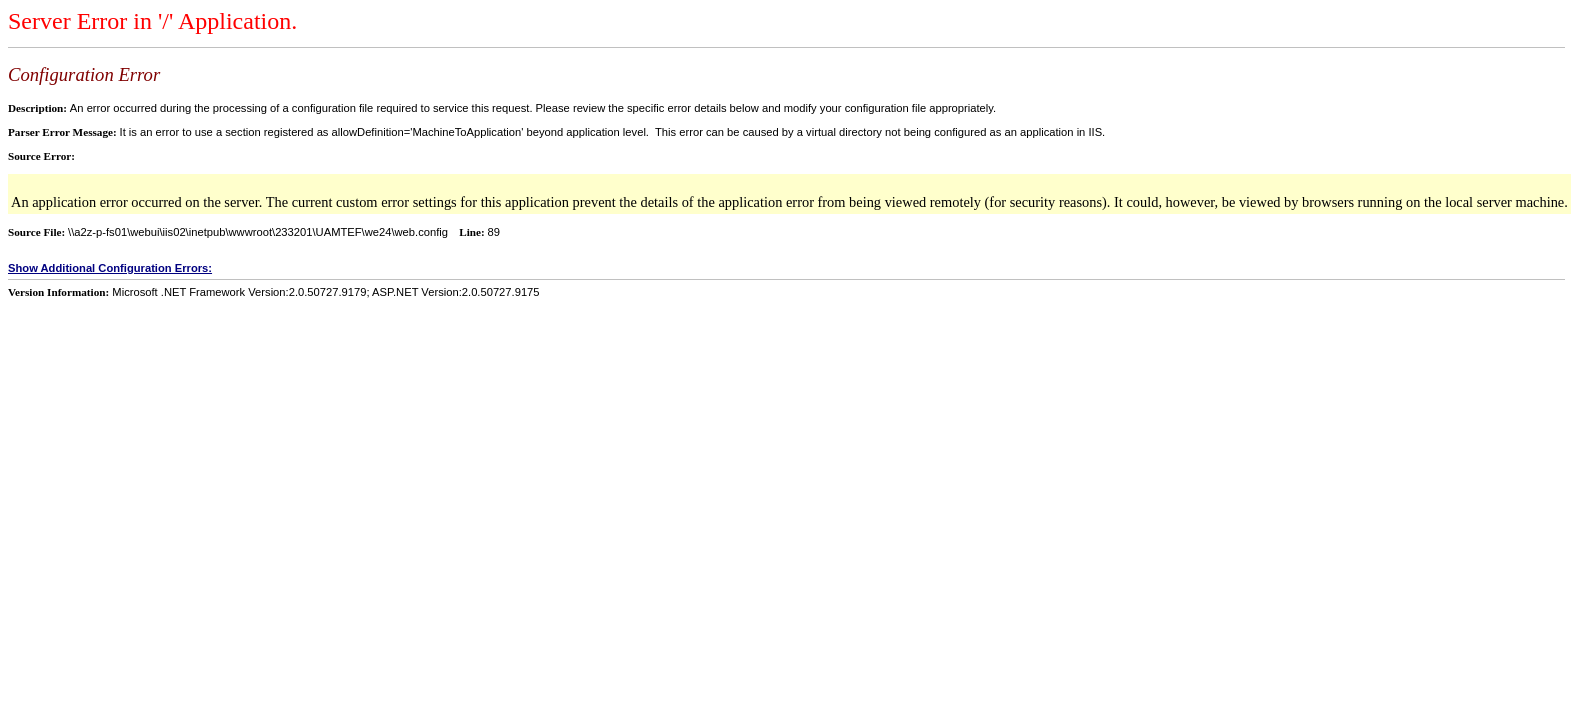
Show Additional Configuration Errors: (110, 268)
